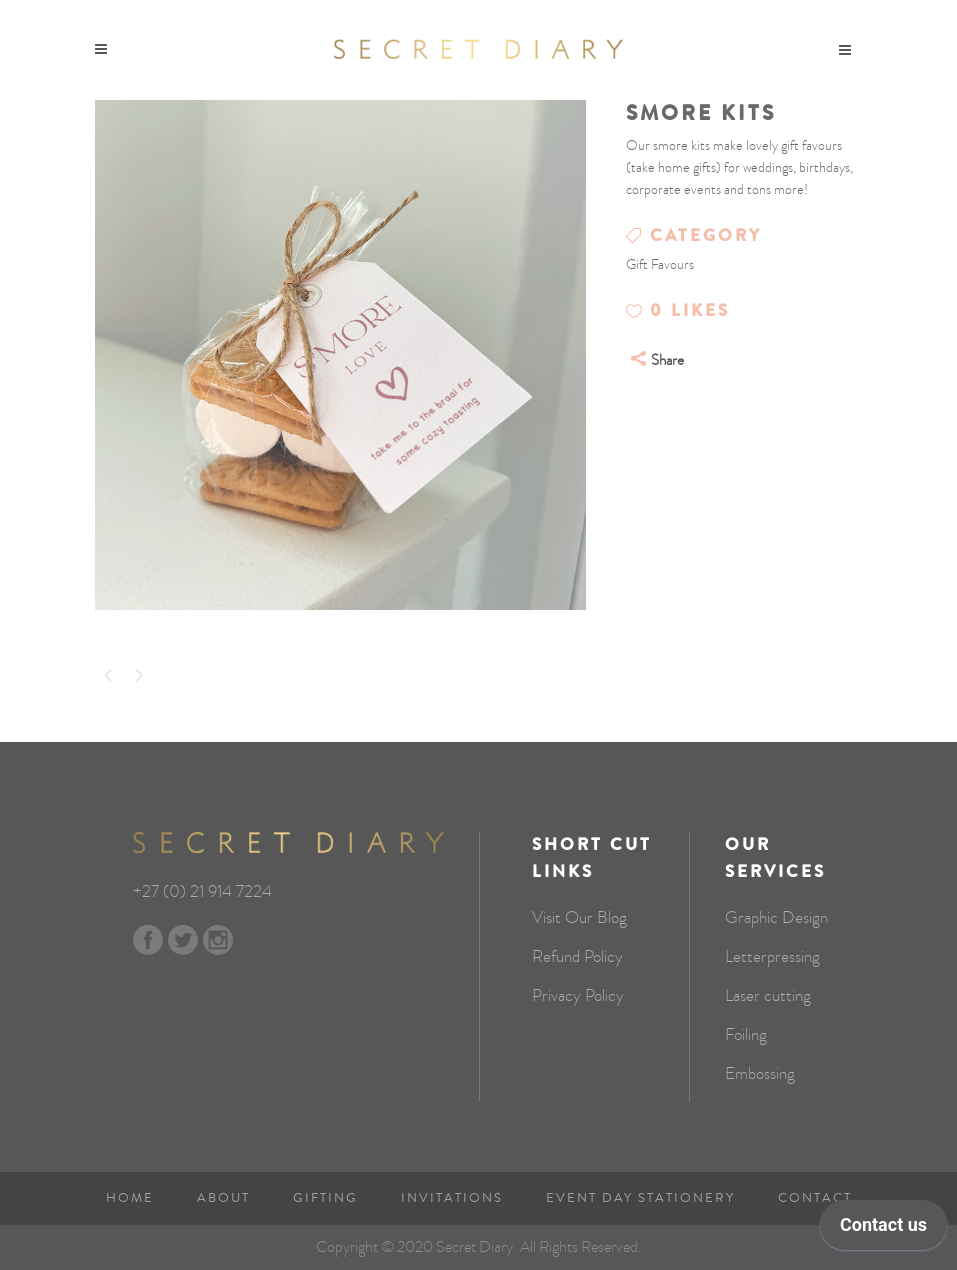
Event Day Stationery (640, 1198)
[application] (883, 1230)
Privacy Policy (578, 996)
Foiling (746, 1035)
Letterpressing (772, 957)
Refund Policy (577, 957)
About (223, 1198)
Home (130, 1198)
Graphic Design (776, 918)
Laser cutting (768, 996)
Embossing (760, 1074)
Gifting (325, 1198)
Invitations (452, 1198)
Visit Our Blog (579, 918)
